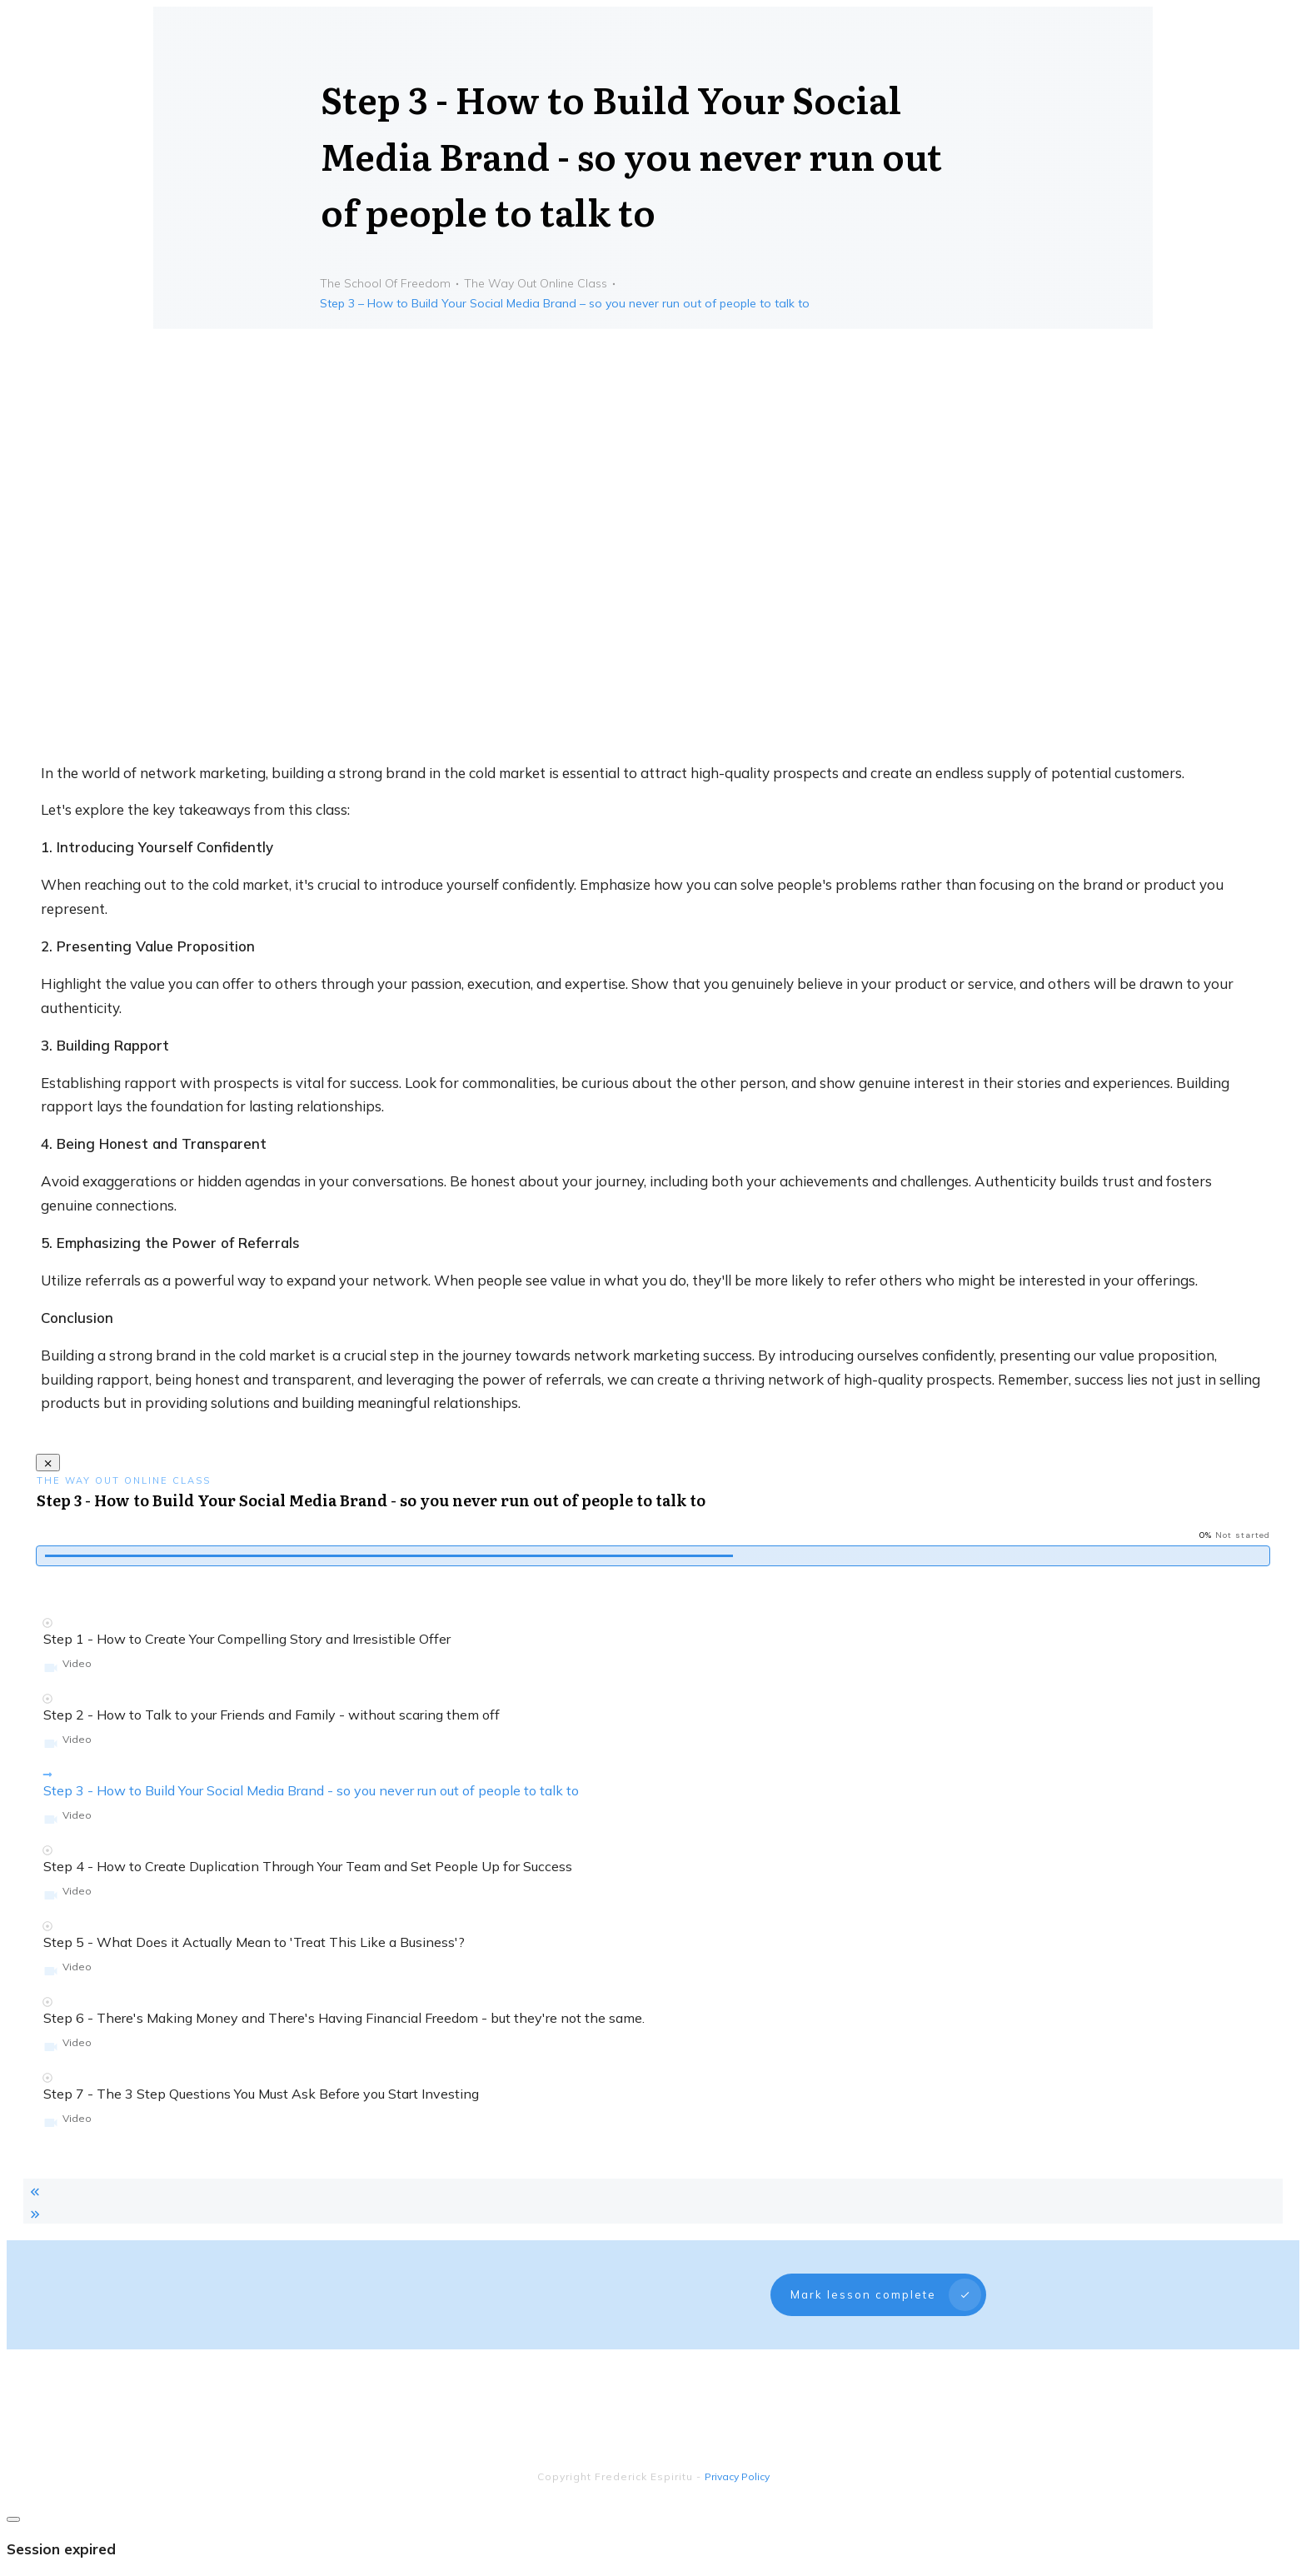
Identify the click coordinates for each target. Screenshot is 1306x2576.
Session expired (61, 2515)
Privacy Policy (737, 2443)
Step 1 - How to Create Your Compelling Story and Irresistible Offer (247, 1638)
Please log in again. (68, 2551)
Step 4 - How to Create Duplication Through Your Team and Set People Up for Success (307, 1866)
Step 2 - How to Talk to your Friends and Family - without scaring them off (271, 1714)
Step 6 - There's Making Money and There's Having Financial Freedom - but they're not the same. (344, 2017)
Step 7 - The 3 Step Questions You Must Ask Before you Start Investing (261, 2093)
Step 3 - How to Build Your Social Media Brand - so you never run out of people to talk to (311, 1790)
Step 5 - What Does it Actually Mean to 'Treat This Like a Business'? (254, 1942)
